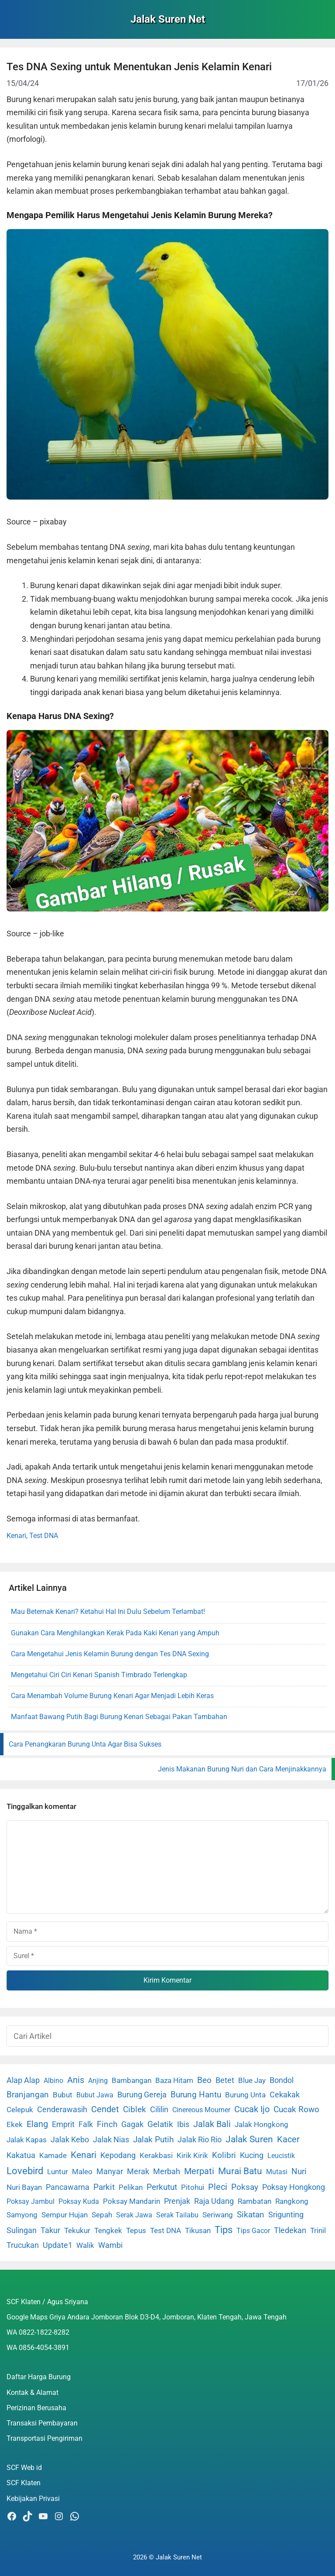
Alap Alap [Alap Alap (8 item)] (23, 2080)
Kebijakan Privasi (33, 2498)
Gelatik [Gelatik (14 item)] (160, 2124)
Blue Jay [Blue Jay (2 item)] (252, 2080)
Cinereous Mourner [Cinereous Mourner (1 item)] (201, 2110)
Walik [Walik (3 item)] (85, 2245)
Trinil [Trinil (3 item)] (318, 2230)
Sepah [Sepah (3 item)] (102, 2214)
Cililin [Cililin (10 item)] (159, 2109)
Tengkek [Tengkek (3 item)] (108, 2230)
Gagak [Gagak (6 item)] (132, 2124)
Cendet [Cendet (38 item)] (105, 2109)
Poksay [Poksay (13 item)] (244, 2187)
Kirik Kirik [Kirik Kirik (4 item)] (192, 2155)
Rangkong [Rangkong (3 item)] (291, 2201)
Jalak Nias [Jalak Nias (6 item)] (111, 2139)
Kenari (16, 1535)
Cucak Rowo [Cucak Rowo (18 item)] (296, 2109)
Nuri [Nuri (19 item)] (299, 2171)
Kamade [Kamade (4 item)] (53, 2155)
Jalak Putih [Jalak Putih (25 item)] (153, 2139)
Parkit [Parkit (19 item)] (104, 2187)
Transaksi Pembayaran (42, 2423)
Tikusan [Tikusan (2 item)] (198, 2231)
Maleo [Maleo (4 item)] (82, 2171)
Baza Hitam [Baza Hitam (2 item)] (174, 2080)
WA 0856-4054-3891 (38, 2347)
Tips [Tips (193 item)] (223, 2229)
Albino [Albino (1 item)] (53, 2080)
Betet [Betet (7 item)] (224, 2080)
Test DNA (43, 1535)
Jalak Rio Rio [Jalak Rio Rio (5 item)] (200, 2139)
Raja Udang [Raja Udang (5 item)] (214, 2201)
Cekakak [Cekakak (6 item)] (285, 2094)
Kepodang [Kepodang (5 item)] (118, 2155)
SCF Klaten (24, 2483)
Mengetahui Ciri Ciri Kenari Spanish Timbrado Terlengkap (99, 1675)
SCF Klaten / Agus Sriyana (47, 2302)
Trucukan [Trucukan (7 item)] (23, 2245)
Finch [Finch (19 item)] (107, 2124)
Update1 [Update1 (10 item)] (57, 2245)
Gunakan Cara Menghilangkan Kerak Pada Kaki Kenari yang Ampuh (115, 1633)
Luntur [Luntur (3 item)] (57, 2171)
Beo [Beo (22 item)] (204, 2080)
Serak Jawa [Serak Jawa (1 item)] (134, 2215)
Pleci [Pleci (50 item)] (217, 2187)
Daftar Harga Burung (39, 2377)
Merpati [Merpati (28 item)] (199, 2171)
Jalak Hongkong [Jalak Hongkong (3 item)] (261, 2124)
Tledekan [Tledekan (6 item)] (290, 2230)
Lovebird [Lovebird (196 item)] (25, 2170)
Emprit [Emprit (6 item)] (63, 2124)
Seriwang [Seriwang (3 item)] (217, 2214)
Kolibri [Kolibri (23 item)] (224, 2155)
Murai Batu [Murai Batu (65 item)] (240, 2171)
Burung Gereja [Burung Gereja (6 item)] (142, 2094)
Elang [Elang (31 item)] (37, 2124)
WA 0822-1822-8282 (38, 2332)
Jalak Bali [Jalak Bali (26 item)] (212, 2124)
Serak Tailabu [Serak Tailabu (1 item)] (177, 2215)
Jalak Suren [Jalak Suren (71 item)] (249, 2139)
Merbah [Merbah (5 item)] (166, 2171)
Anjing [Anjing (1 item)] (98, 2080)
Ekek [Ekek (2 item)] (15, 2124)
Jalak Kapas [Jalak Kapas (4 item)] (27, 2139)
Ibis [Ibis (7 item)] (183, 2124)
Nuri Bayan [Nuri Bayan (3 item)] (24, 2187)
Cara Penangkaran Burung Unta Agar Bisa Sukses (85, 1744)
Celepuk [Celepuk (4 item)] (20, 2109)
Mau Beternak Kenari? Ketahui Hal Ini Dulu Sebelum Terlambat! (108, 1611)
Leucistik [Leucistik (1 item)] (281, 2155)
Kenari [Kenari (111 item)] (83, 2154)
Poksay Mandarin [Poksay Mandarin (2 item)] (131, 2201)
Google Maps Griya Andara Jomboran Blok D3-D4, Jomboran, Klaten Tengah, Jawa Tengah (147, 2317)
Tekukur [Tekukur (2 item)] (77, 2231)
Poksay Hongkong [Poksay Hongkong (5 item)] (293, 2187)
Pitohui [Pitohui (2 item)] (192, 2187)
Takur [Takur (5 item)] (50, 2230)
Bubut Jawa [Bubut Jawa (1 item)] (94, 2095)
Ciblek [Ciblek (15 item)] (134, 2109)
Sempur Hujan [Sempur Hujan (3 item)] (64, 2214)
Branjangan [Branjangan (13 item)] (28, 2095)
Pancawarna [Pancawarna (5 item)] (67, 2187)
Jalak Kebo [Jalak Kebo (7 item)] (70, 2139)
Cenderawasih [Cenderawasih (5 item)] (62, 2109)
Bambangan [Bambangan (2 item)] (131, 2080)
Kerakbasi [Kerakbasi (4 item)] (156, 2155)
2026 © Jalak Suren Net (167, 2557)
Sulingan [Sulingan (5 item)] (22, 2230)
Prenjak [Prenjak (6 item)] (177, 2201)
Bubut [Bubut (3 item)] (62, 2094)
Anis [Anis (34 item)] (75, 2080)
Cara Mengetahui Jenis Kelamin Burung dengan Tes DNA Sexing (110, 1654)
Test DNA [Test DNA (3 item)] (165, 2230)
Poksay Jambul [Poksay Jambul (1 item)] (31, 2201)
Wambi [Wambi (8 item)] (110, 2245)
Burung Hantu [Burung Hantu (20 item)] (196, 2095)
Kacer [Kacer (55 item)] (288, 2139)
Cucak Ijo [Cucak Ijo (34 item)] (252, 2109)
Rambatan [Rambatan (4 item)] (254, 2201)
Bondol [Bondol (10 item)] (282, 2080)
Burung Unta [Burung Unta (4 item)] (245, 2094)
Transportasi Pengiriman (44, 2438)
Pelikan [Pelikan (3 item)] (131, 2187)
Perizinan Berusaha (36, 2408)
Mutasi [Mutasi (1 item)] (276, 2172)
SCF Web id (24, 2467)
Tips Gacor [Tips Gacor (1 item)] (253, 2231)
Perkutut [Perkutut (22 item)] (162, 2187)
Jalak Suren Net (167, 19)
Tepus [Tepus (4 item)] (136, 2230)
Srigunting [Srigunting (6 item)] (286, 2214)
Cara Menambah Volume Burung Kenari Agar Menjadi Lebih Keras (112, 1696)
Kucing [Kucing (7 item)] (251, 2155)
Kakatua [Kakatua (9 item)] (21, 2155)
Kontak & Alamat (32, 2392)
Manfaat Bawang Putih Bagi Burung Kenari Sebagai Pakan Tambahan (119, 1717)
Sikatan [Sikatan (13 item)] (250, 2215)
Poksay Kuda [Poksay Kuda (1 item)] (78, 2201)
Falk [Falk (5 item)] (86, 2124)
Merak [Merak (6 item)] (138, 2171)
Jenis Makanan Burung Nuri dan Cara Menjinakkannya (242, 1769)
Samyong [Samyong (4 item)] (22, 2214)
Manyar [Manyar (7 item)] (109, 2171)
